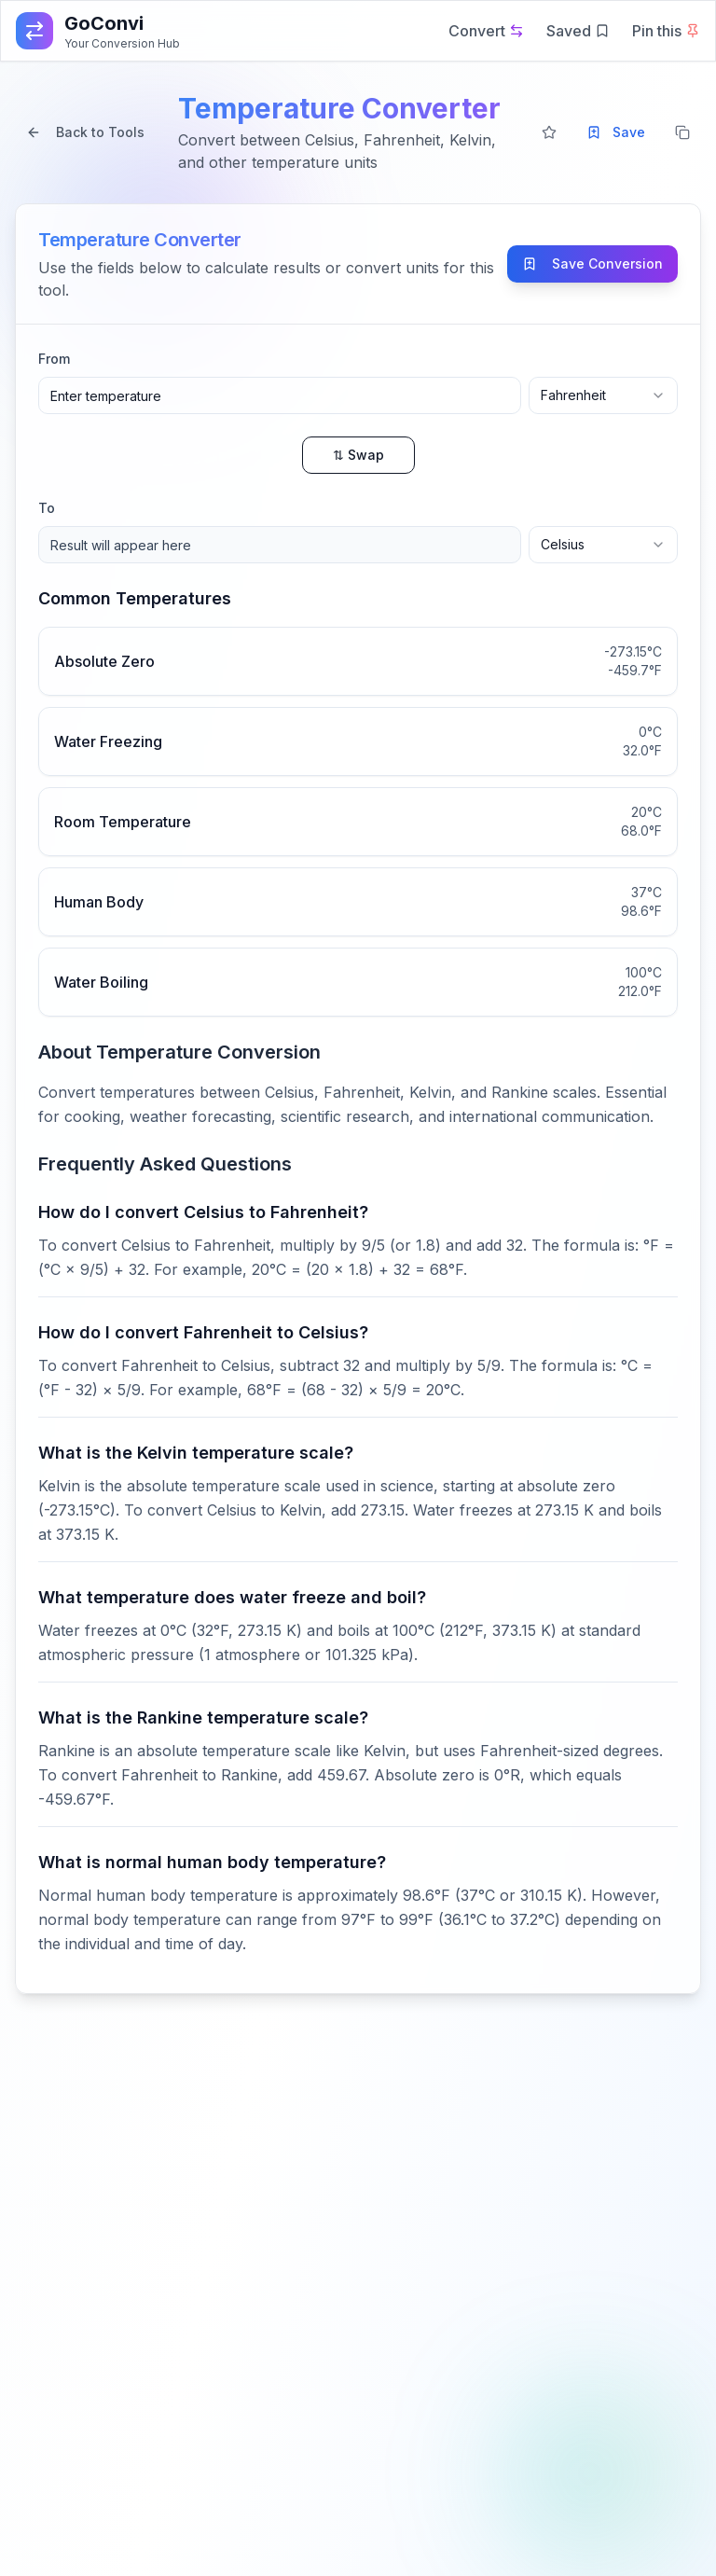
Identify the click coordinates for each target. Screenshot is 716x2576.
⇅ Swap (358, 455)
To (46, 508)
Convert (486, 30)
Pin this (666, 30)
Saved (578, 30)
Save (615, 132)
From (54, 359)
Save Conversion (592, 263)
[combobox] (603, 395)
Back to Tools (85, 132)
